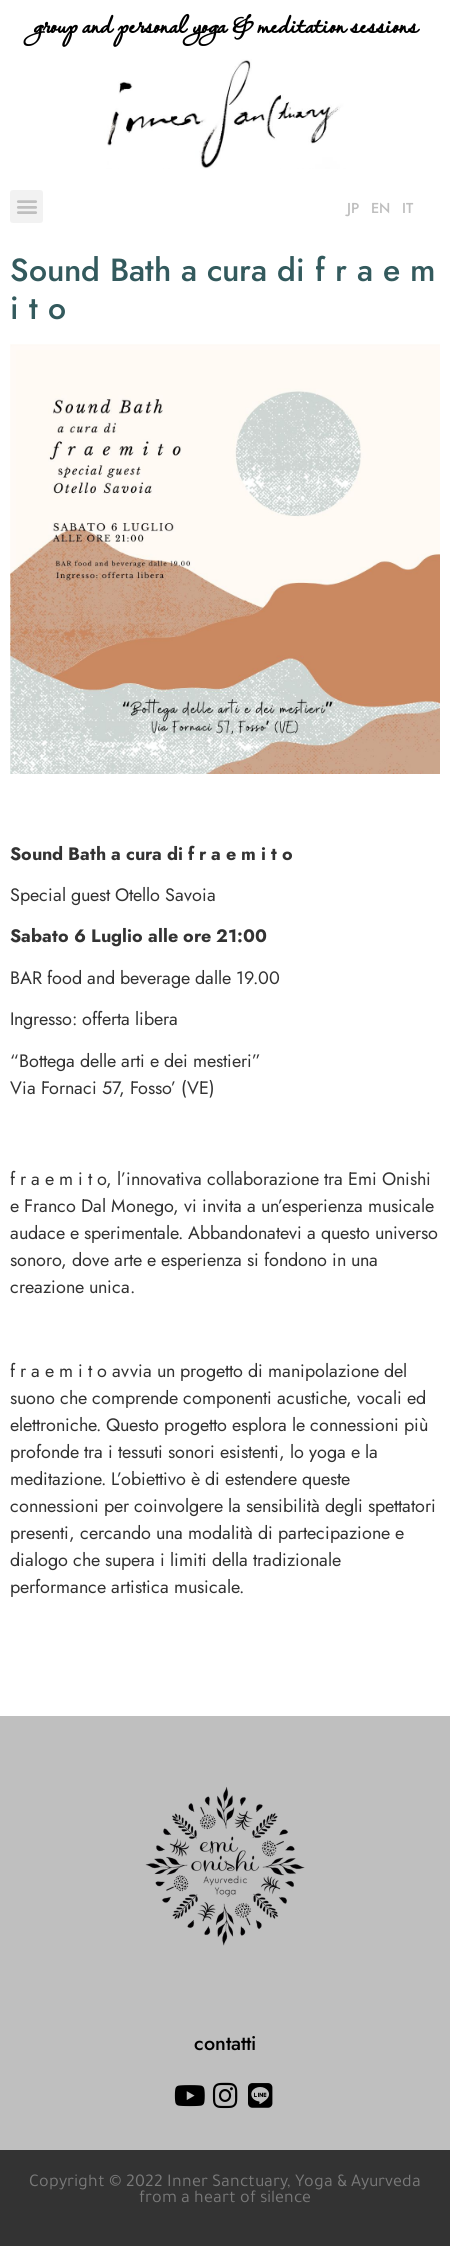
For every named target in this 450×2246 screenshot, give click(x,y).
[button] (26, 206)
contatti (225, 2043)
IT (407, 208)
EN (380, 208)
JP (353, 208)
